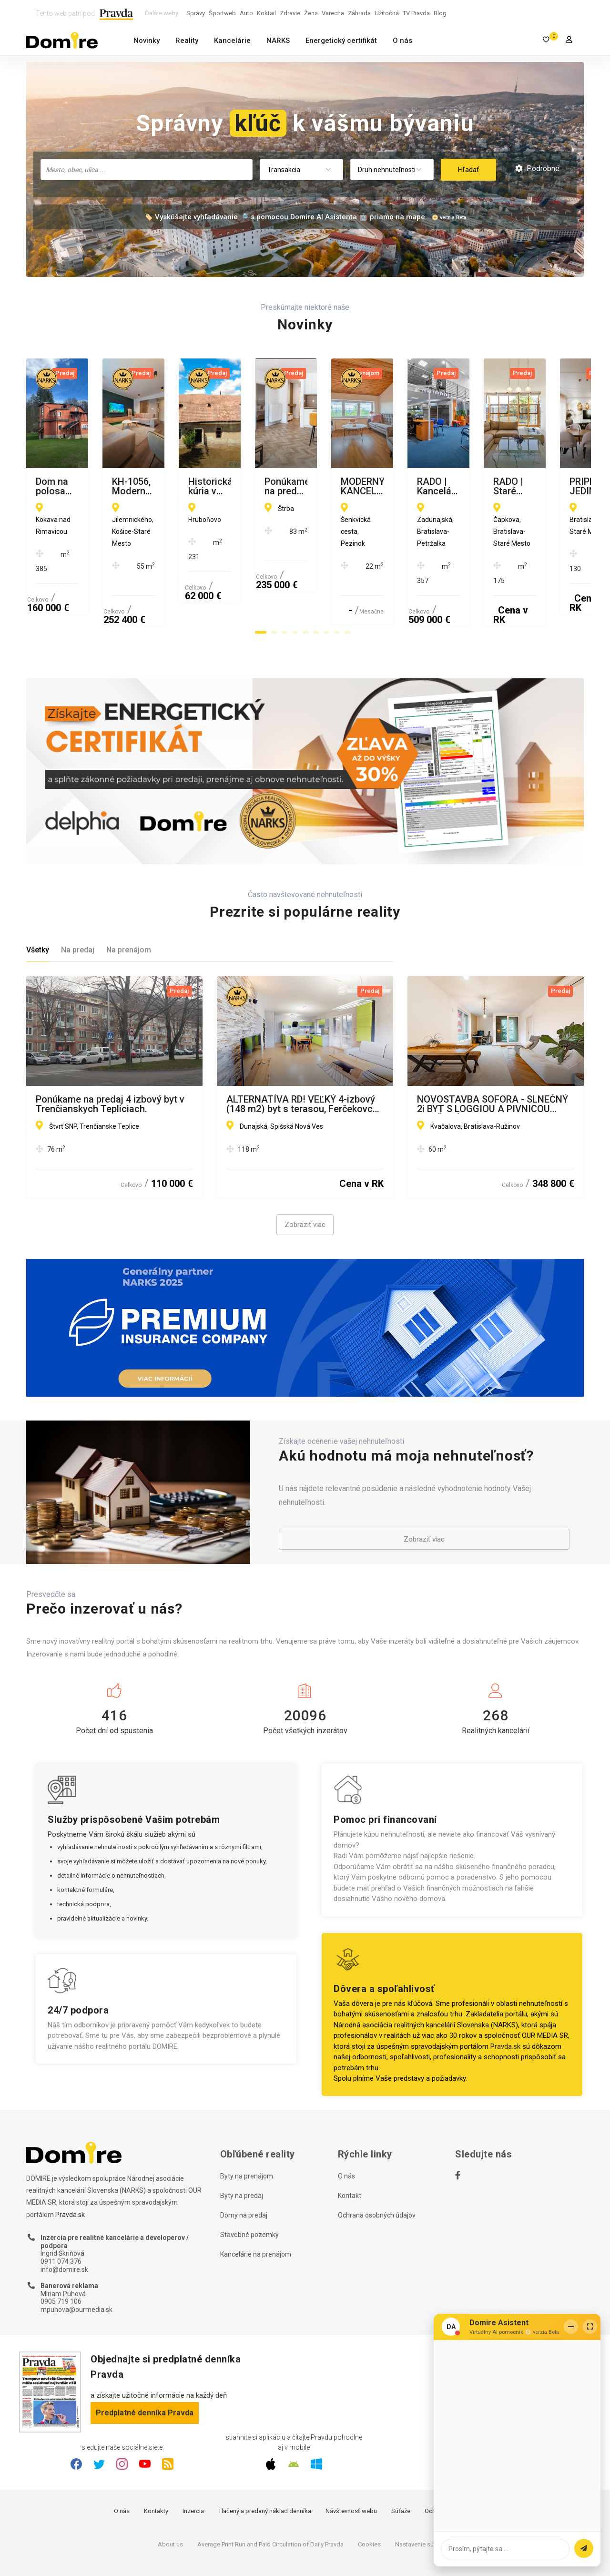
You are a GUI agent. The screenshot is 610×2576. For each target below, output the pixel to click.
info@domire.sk (64, 2224)
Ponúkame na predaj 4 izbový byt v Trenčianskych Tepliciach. (110, 1057)
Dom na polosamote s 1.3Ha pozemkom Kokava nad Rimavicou (109, 486)
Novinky (146, 40)
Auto (246, 13)
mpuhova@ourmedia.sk (76, 2264)
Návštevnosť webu (351, 2465)
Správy (195, 13)
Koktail (266, 13)
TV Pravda (416, 13)
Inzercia (193, 2465)
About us (170, 2498)
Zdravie (290, 13)
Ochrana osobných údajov (377, 2169)
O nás (402, 40)
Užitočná (387, 13)
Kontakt (349, 2150)
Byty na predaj (241, 2150)
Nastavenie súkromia (424, 2498)
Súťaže (400, 2465)
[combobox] (147, 169)
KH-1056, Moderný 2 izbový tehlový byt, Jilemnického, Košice (301, 486)
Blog (440, 13)
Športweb (222, 13)
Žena (311, 13)
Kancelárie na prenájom (255, 2208)
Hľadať (468, 169)
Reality (186, 40)
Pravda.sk (505, 2000)
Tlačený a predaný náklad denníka (264, 2465)
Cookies (369, 2498)
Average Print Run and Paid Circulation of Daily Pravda (270, 2498)
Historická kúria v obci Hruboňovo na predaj (490, 486)
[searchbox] (147, 169)
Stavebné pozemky (249, 2189)
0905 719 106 (61, 2255)
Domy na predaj (243, 2169)
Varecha (333, 13)
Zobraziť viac (305, 1179)
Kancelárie (232, 40)
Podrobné (537, 168)
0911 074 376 (61, 2215)
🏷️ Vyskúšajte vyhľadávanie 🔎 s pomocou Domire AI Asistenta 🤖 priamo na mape (284, 217)
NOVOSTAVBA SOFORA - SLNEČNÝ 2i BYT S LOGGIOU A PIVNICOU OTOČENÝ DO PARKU (492, 1057)
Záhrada (359, 13)
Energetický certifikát (341, 40)
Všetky (37, 904)
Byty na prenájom (246, 2130)
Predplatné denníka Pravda (144, 2367)
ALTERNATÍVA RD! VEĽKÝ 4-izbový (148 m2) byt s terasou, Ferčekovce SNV (302, 1057)
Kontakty (156, 2465)
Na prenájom (128, 904)
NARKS (278, 40)
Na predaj (77, 904)
